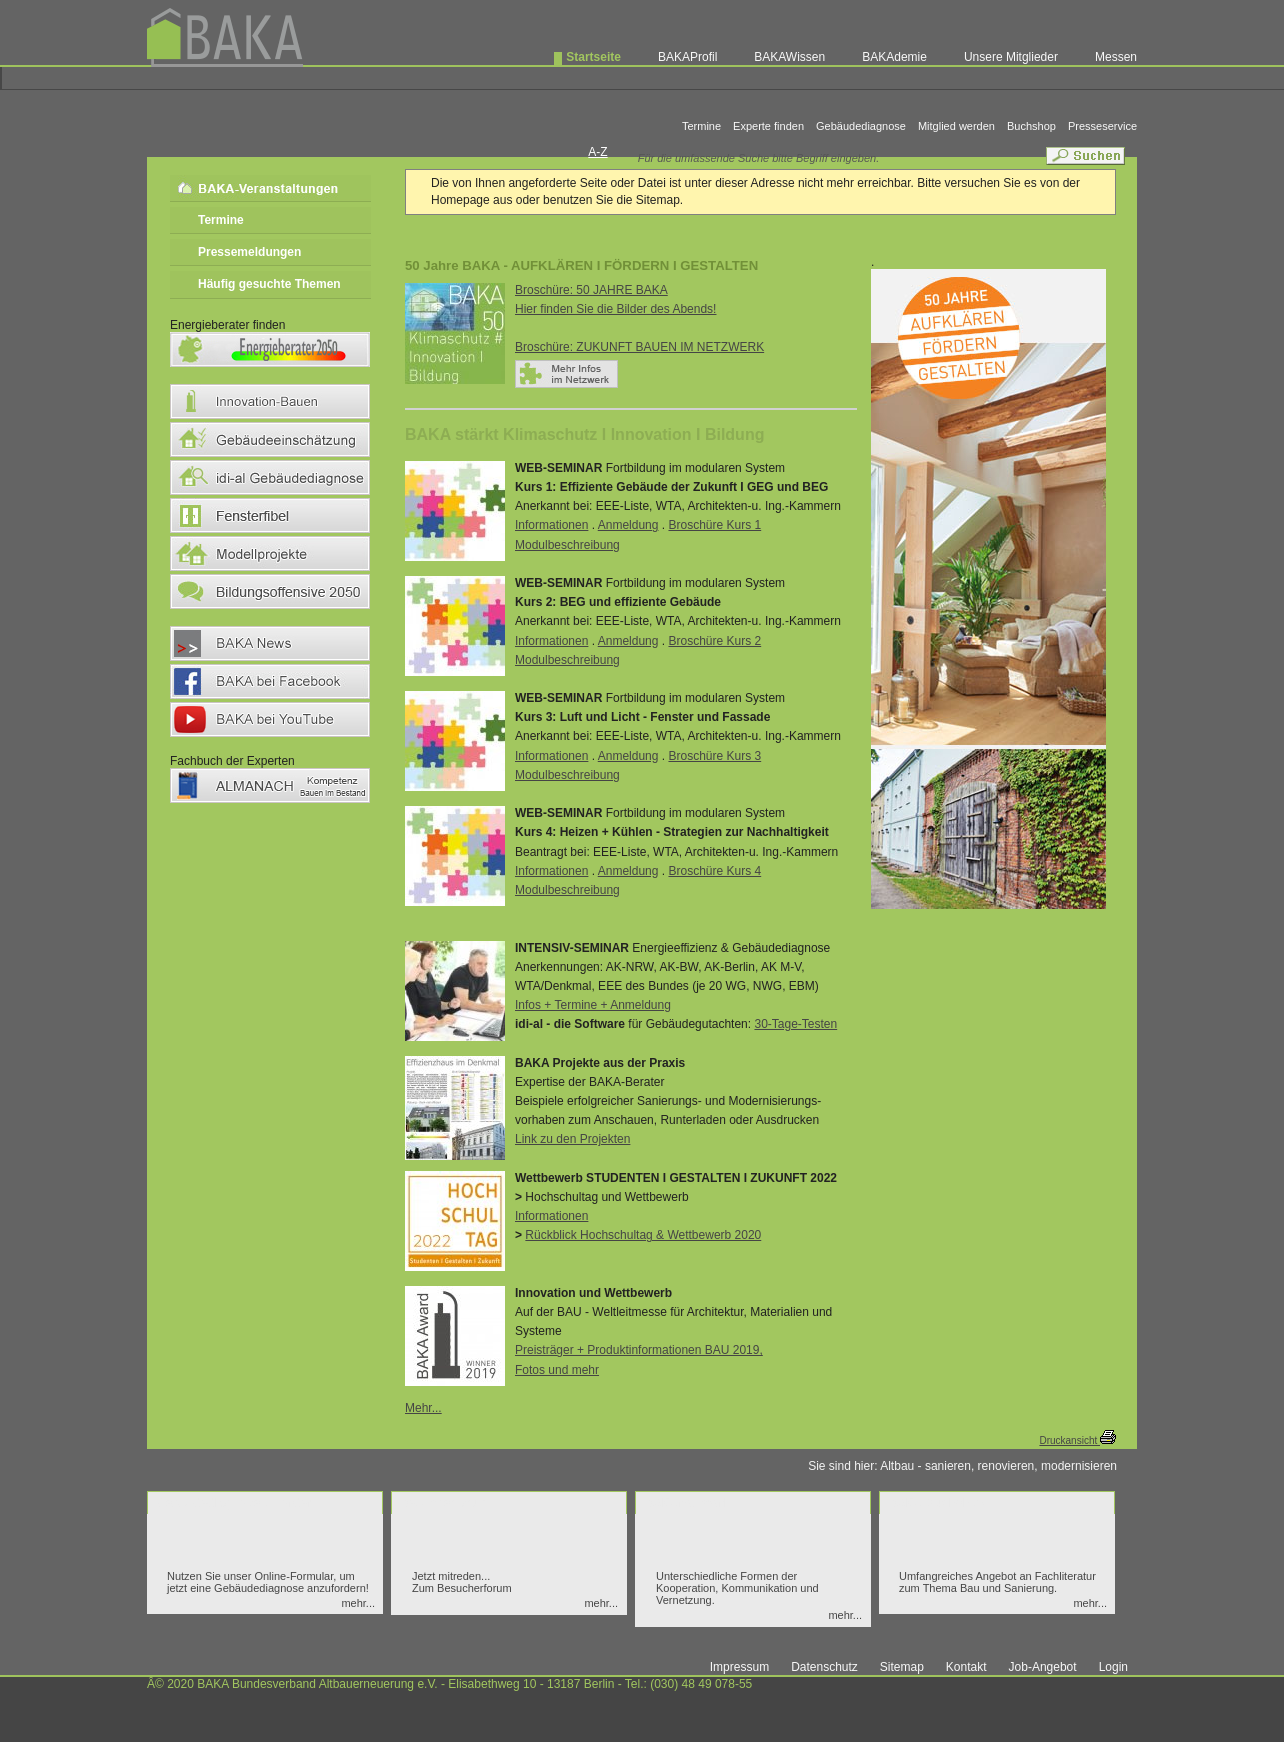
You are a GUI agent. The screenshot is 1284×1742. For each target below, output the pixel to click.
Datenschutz (824, 1667)
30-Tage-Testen (795, 1024)
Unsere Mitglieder (1011, 57)
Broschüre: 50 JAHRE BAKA (591, 290)
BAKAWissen (789, 57)
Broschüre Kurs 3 (714, 756)
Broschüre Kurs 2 (714, 641)
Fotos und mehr (557, 1370)
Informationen (551, 525)
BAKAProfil (687, 57)
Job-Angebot (1043, 1667)
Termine (701, 126)
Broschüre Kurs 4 (714, 871)
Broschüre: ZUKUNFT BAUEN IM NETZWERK (639, 347)
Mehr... (423, 1408)
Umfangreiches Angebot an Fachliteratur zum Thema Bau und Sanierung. (997, 1582)
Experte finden (768, 126)
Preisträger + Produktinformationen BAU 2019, (639, 1350)
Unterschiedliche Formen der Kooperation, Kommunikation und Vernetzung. (737, 1588)
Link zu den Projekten (572, 1139)
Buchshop (1031, 126)
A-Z (597, 152)
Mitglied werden (956, 126)
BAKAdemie (894, 57)
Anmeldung (628, 525)
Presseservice (1102, 126)
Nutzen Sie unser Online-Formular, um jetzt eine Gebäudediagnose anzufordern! (268, 1582)
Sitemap (902, 1667)
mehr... (358, 1603)
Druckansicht (1077, 1440)
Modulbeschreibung (567, 545)
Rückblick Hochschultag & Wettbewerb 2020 (643, 1235)
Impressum (739, 1667)
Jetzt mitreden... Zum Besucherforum (462, 1582)
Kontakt (966, 1667)
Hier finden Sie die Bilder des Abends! (615, 309)
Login (1113, 1667)
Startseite (593, 57)
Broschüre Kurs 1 (714, 525)
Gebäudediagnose (861, 126)
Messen (1116, 57)
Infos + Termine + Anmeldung (593, 1005)
